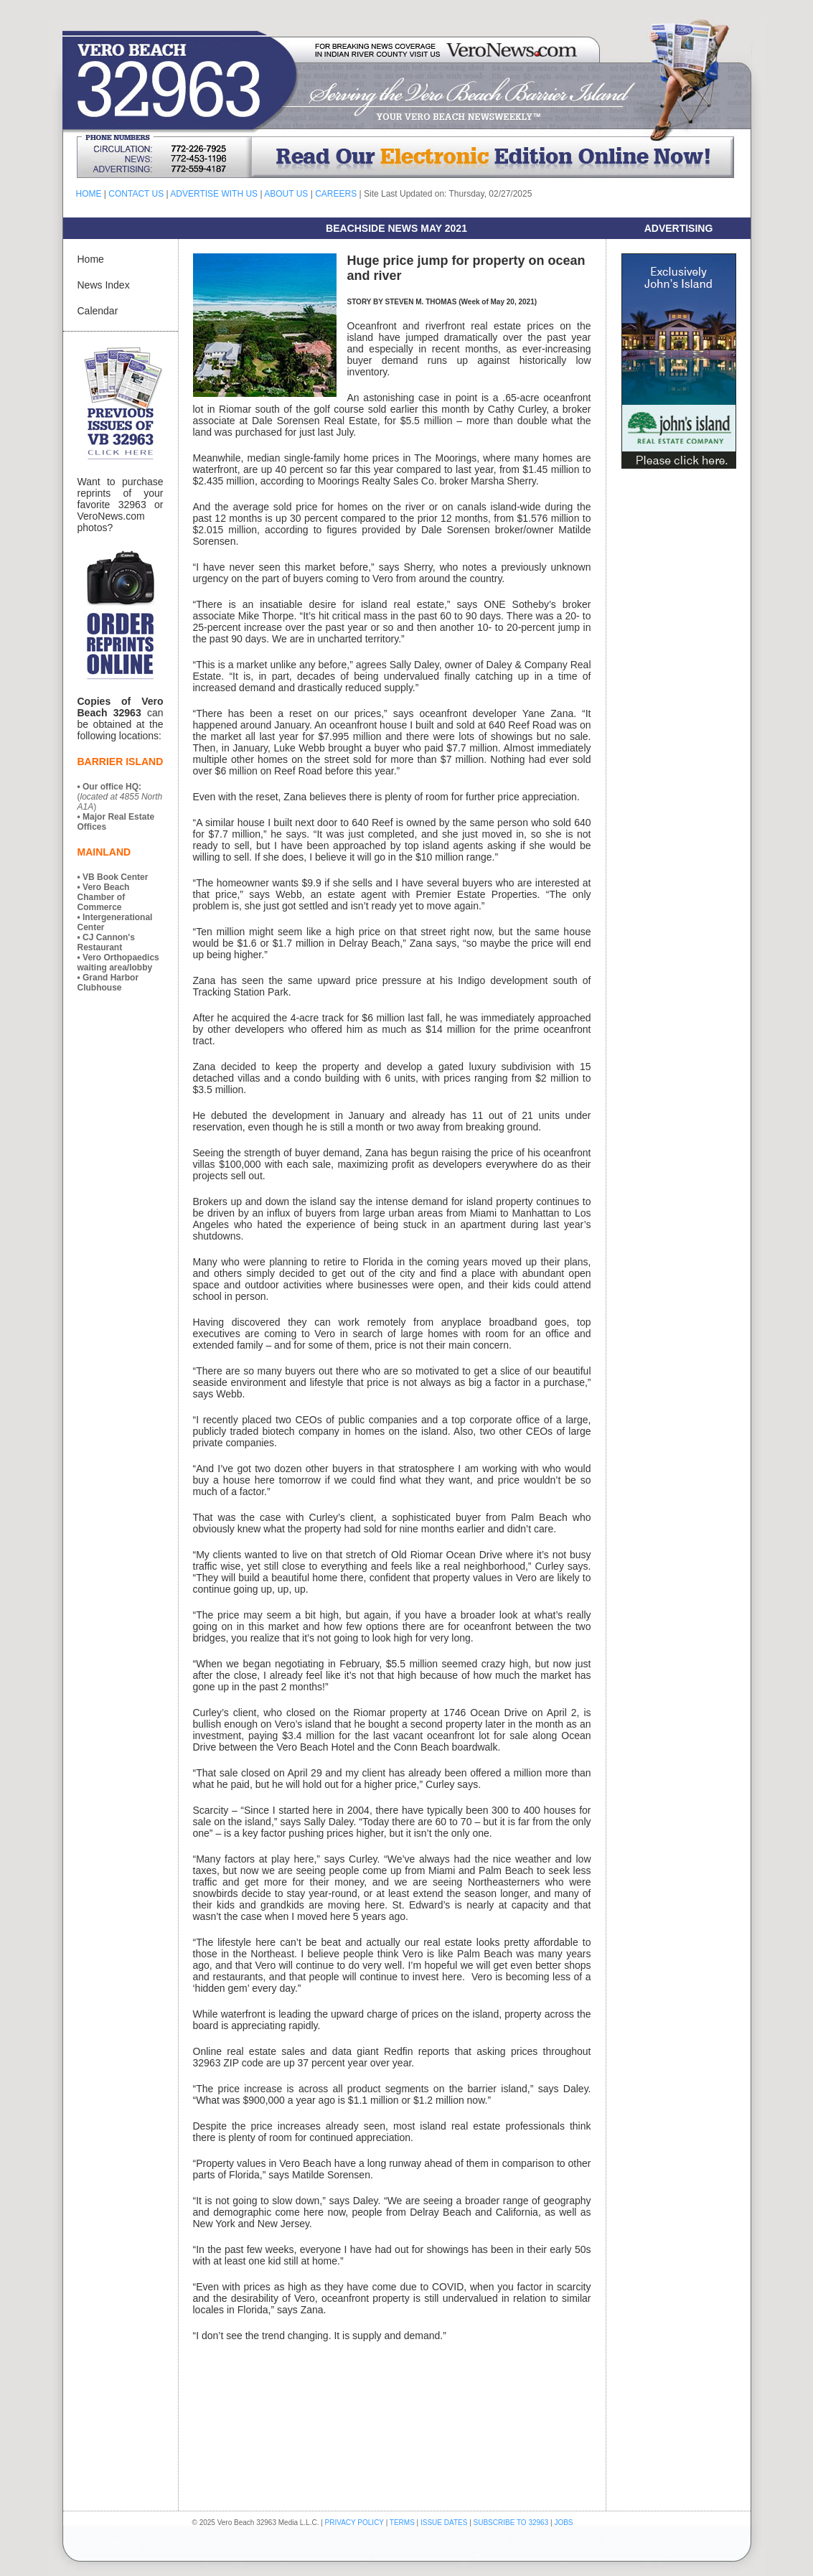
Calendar (97, 311)
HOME (89, 194)
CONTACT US (136, 194)
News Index (103, 285)
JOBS (563, 2522)
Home (90, 259)
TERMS (402, 2522)
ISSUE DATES (443, 2522)
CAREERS (336, 194)
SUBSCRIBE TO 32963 (512, 2522)
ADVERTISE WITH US (214, 194)
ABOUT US (286, 194)
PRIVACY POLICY (354, 2522)
